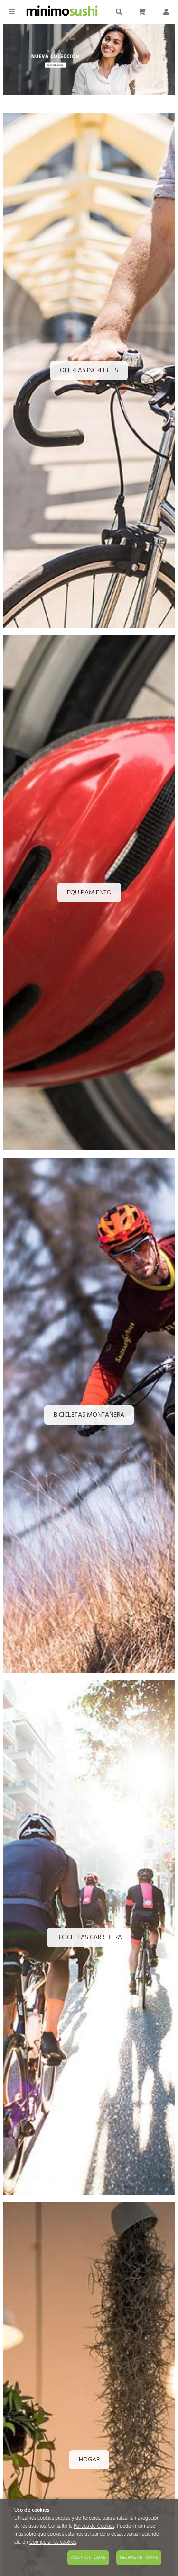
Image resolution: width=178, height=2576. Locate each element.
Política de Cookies (94, 2527)
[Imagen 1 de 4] (89, 61)
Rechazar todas (139, 2557)
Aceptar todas (88, 2557)
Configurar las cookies (52, 2543)
